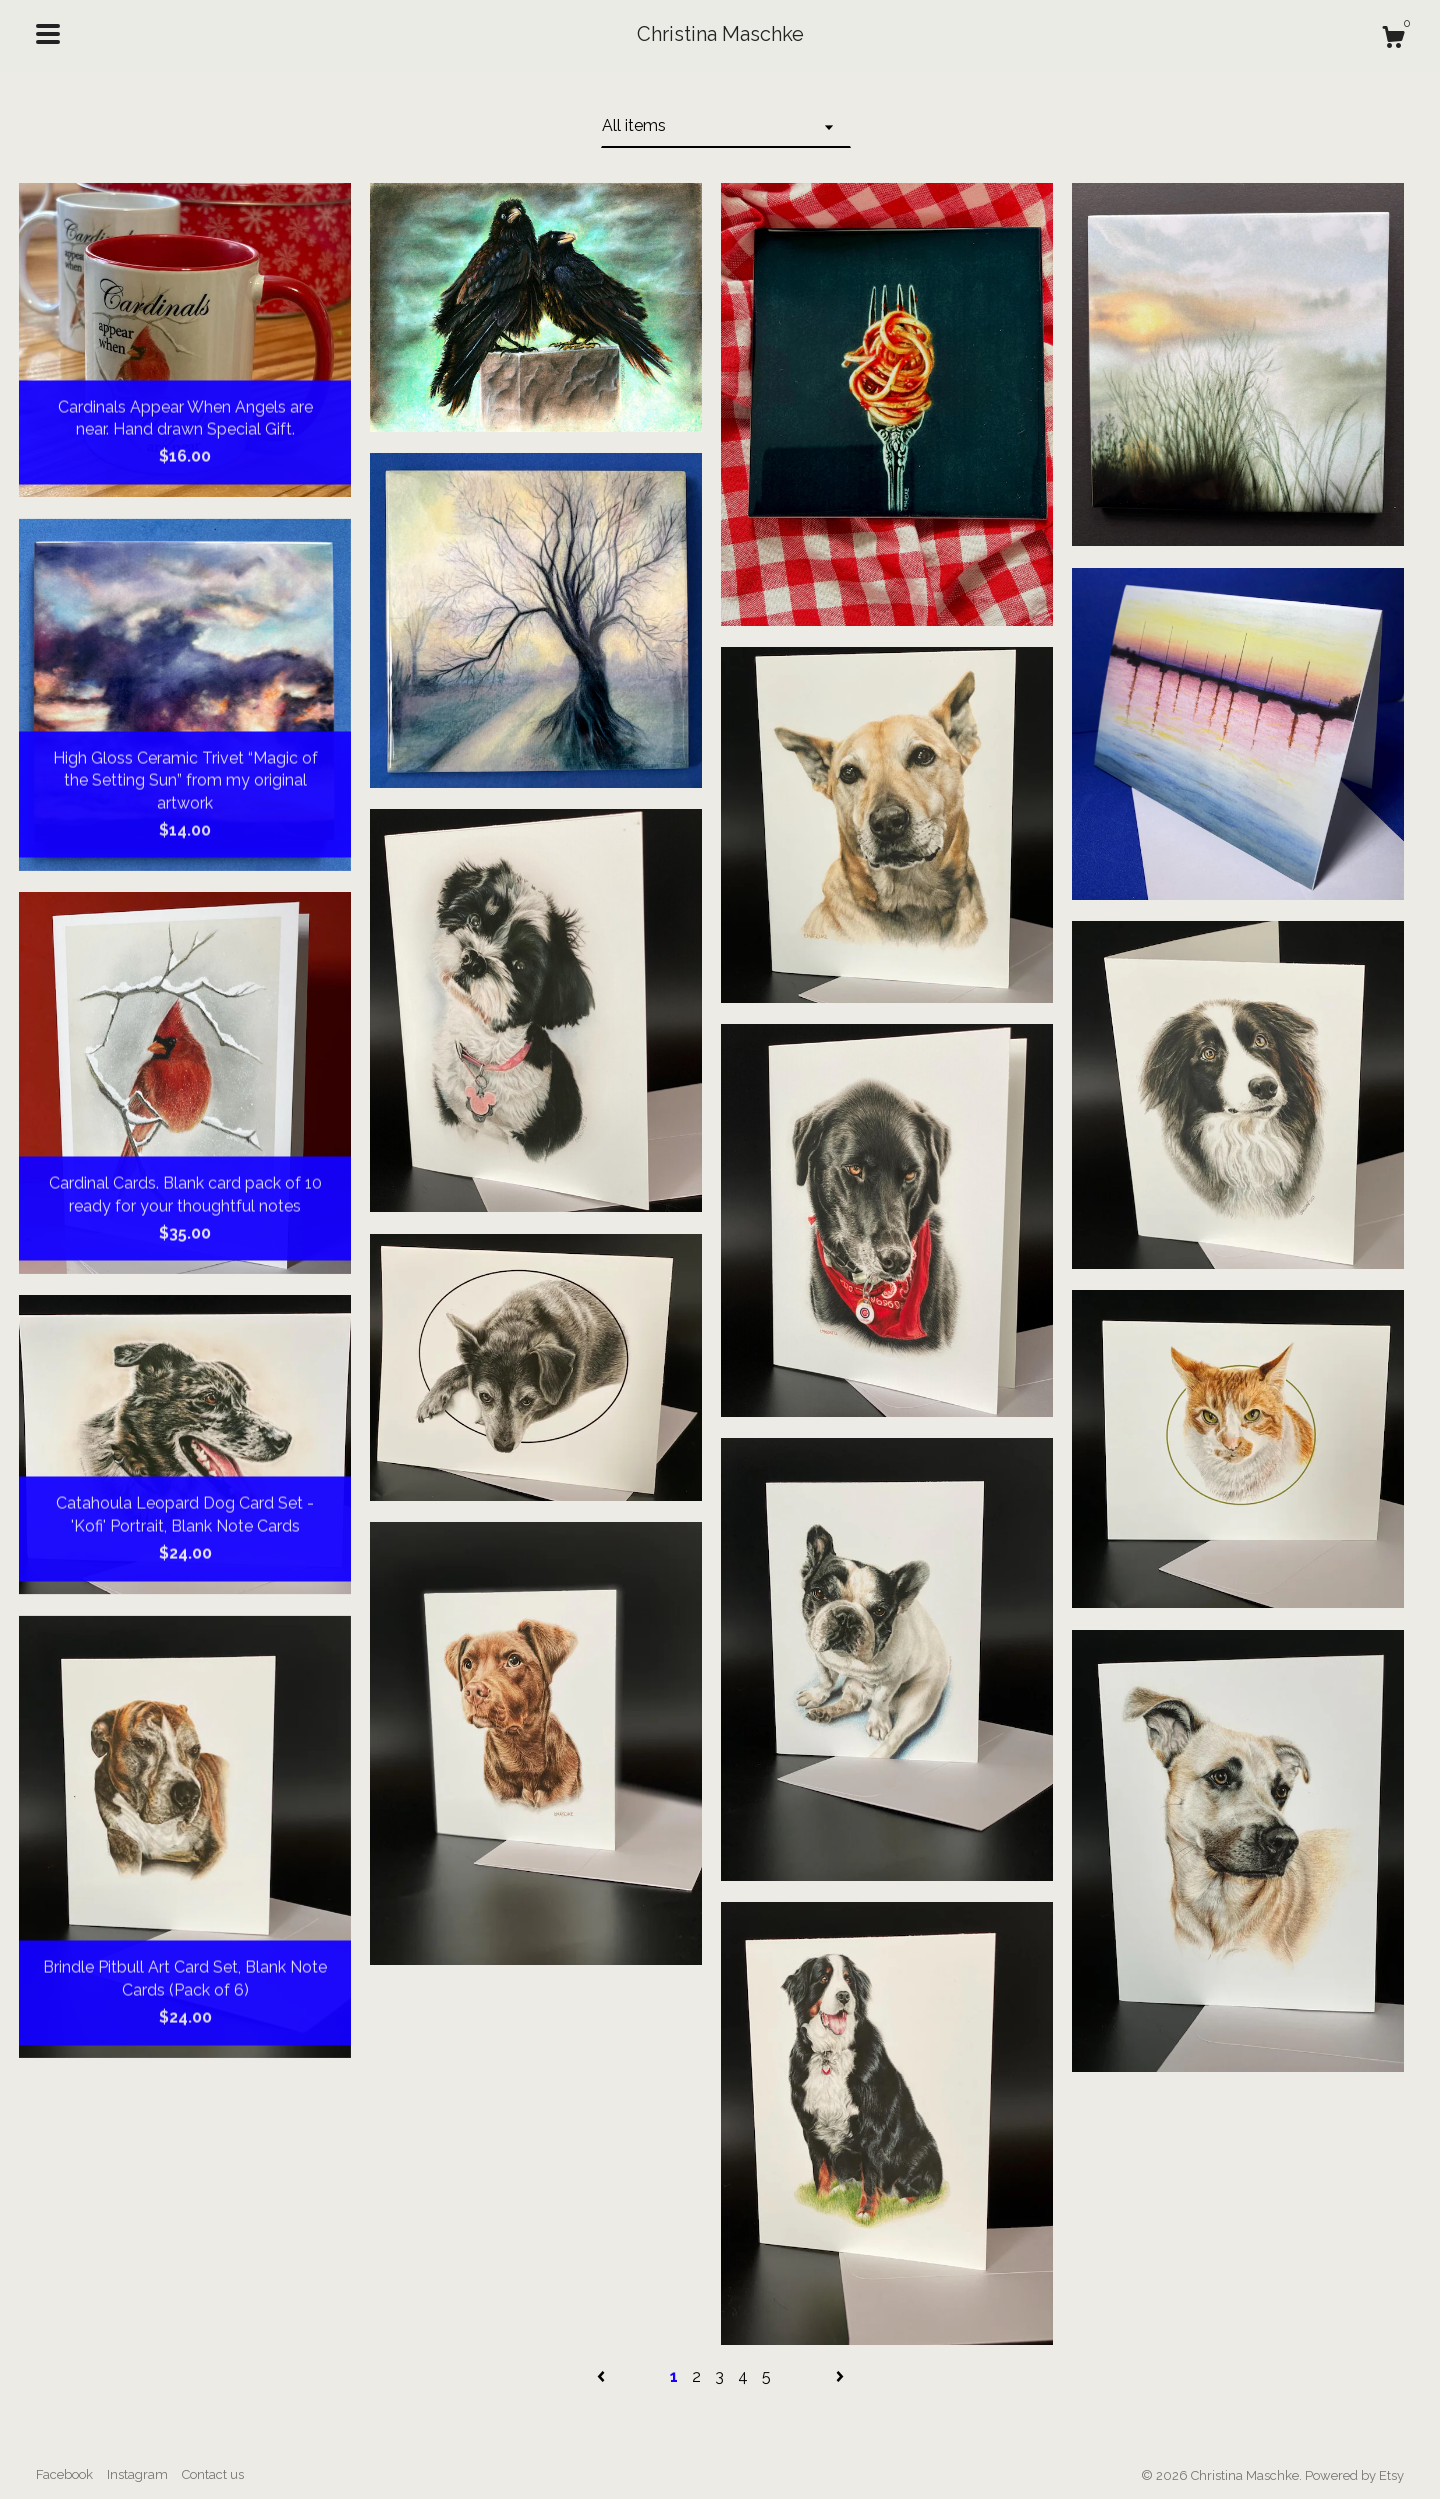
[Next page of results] (840, 2376)
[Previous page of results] (603, 2376)
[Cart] (1393, 40)
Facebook (64, 2474)
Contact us (213, 2474)
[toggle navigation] (48, 34)
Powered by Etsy (1354, 2475)
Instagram (137, 2474)
